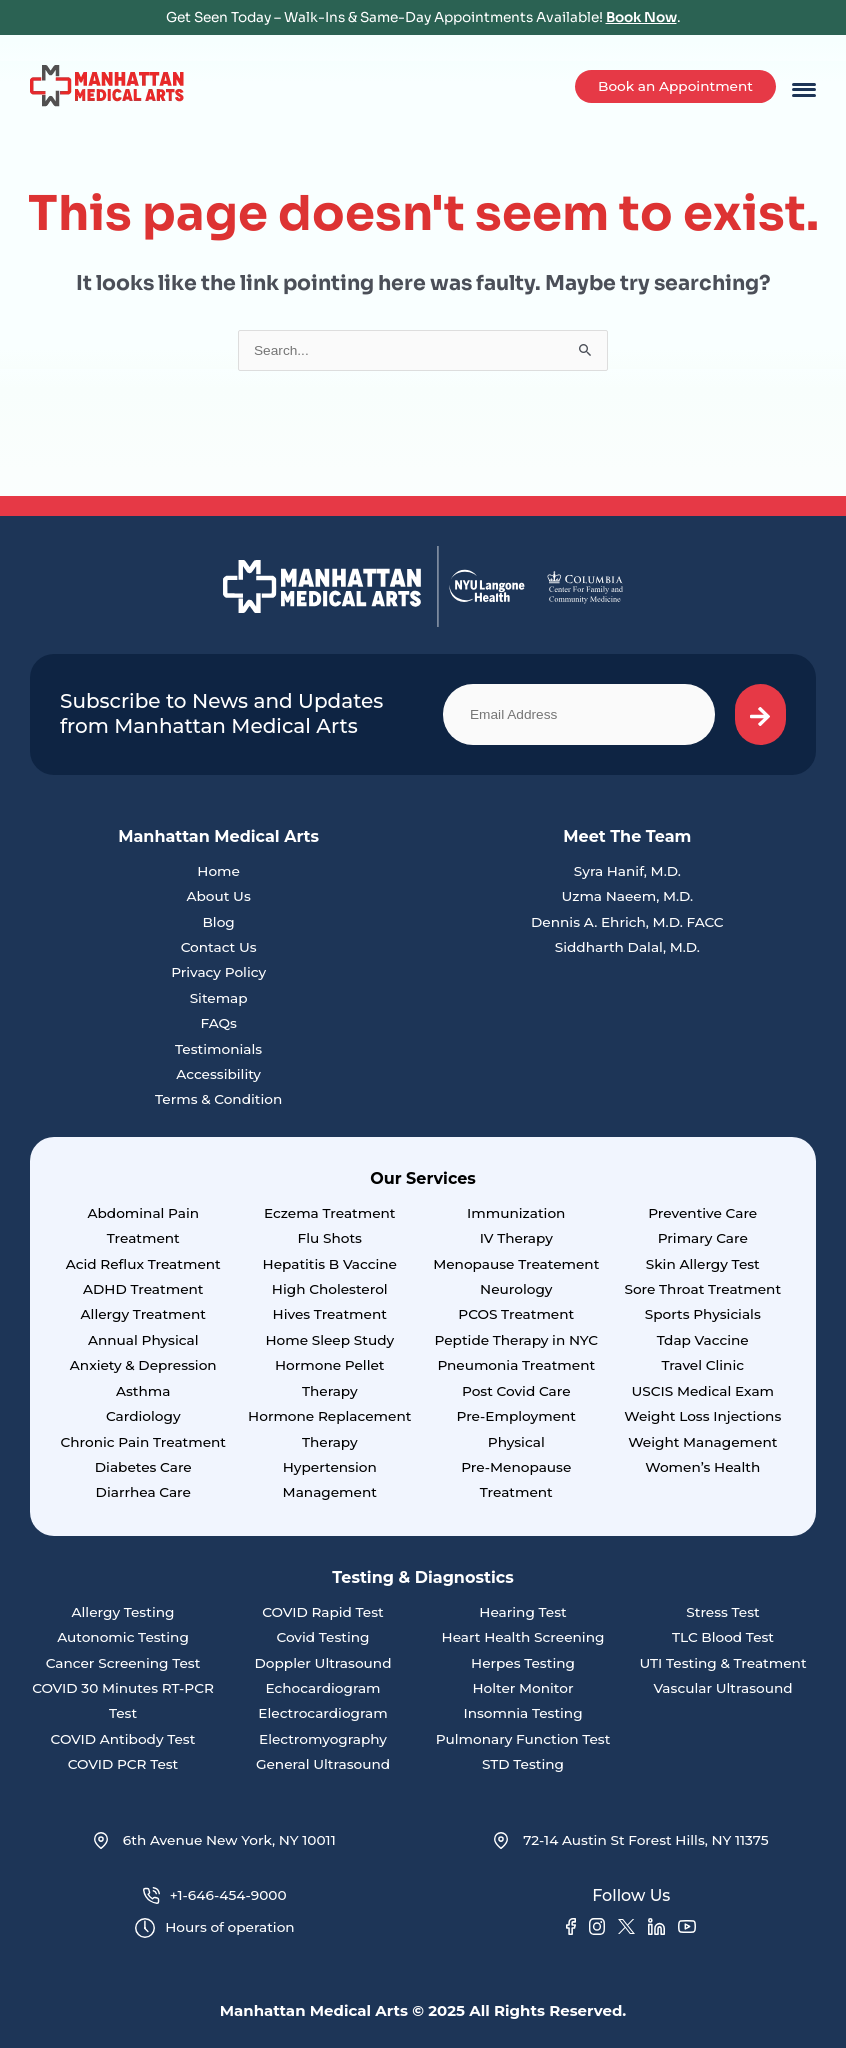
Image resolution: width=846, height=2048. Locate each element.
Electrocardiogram (322, 1713)
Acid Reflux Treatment (143, 1264)
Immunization (516, 1213)
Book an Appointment (675, 86)
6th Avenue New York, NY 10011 (215, 1840)
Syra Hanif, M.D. (627, 871)
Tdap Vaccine (703, 1340)
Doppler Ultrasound (323, 1663)
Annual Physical (143, 1340)
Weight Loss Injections (702, 1416)
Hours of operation (215, 1928)
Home (218, 871)
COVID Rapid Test (323, 1612)
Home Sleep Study (329, 1340)
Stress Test (723, 1612)
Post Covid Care (516, 1391)
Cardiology (143, 1416)
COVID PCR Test (123, 1764)
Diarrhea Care (143, 1492)
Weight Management (702, 1442)
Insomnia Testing (522, 1713)
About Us (218, 896)
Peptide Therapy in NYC (516, 1340)
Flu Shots (330, 1238)
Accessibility (218, 1074)
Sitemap (219, 998)
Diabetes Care (143, 1467)
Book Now (641, 17)
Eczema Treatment (330, 1213)
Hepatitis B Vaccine (330, 1264)
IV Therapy (516, 1238)
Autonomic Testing (123, 1637)
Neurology (516, 1289)
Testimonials (218, 1049)
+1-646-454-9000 (215, 1895)
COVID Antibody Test (123, 1739)
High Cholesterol (330, 1289)
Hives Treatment (330, 1314)
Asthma (143, 1391)
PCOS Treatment (516, 1314)
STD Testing (523, 1764)
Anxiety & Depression (143, 1365)
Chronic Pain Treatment (143, 1442)
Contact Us (219, 947)
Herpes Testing (523, 1663)
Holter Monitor (522, 1688)
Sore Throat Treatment (702, 1289)
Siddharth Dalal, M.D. (627, 947)
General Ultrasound (323, 1764)
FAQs (218, 1023)
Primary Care (703, 1238)
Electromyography (323, 1739)
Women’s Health (702, 1467)
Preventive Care (702, 1213)
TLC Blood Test (723, 1637)
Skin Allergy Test (703, 1264)
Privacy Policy (218, 972)
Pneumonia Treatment (516, 1365)
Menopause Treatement (516, 1264)
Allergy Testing (123, 1612)
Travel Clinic (703, 1365)
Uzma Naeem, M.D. (627, 896)
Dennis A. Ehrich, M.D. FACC (627, 922)
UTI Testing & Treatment (722, 1663)
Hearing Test (522, 1612)
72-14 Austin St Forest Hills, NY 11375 (631, 1840)
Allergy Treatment (143, 1314)
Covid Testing (322, 1637)
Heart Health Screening (523, 1637)
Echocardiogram (322, 1688)
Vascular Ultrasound (722, 1688)
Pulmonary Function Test (523, 1739)
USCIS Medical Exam (702, 1391)
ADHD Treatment (143, 1289)
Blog (218, 922)
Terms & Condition (218, 1099)
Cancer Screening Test (123, 1663)
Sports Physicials (703, 1314)
